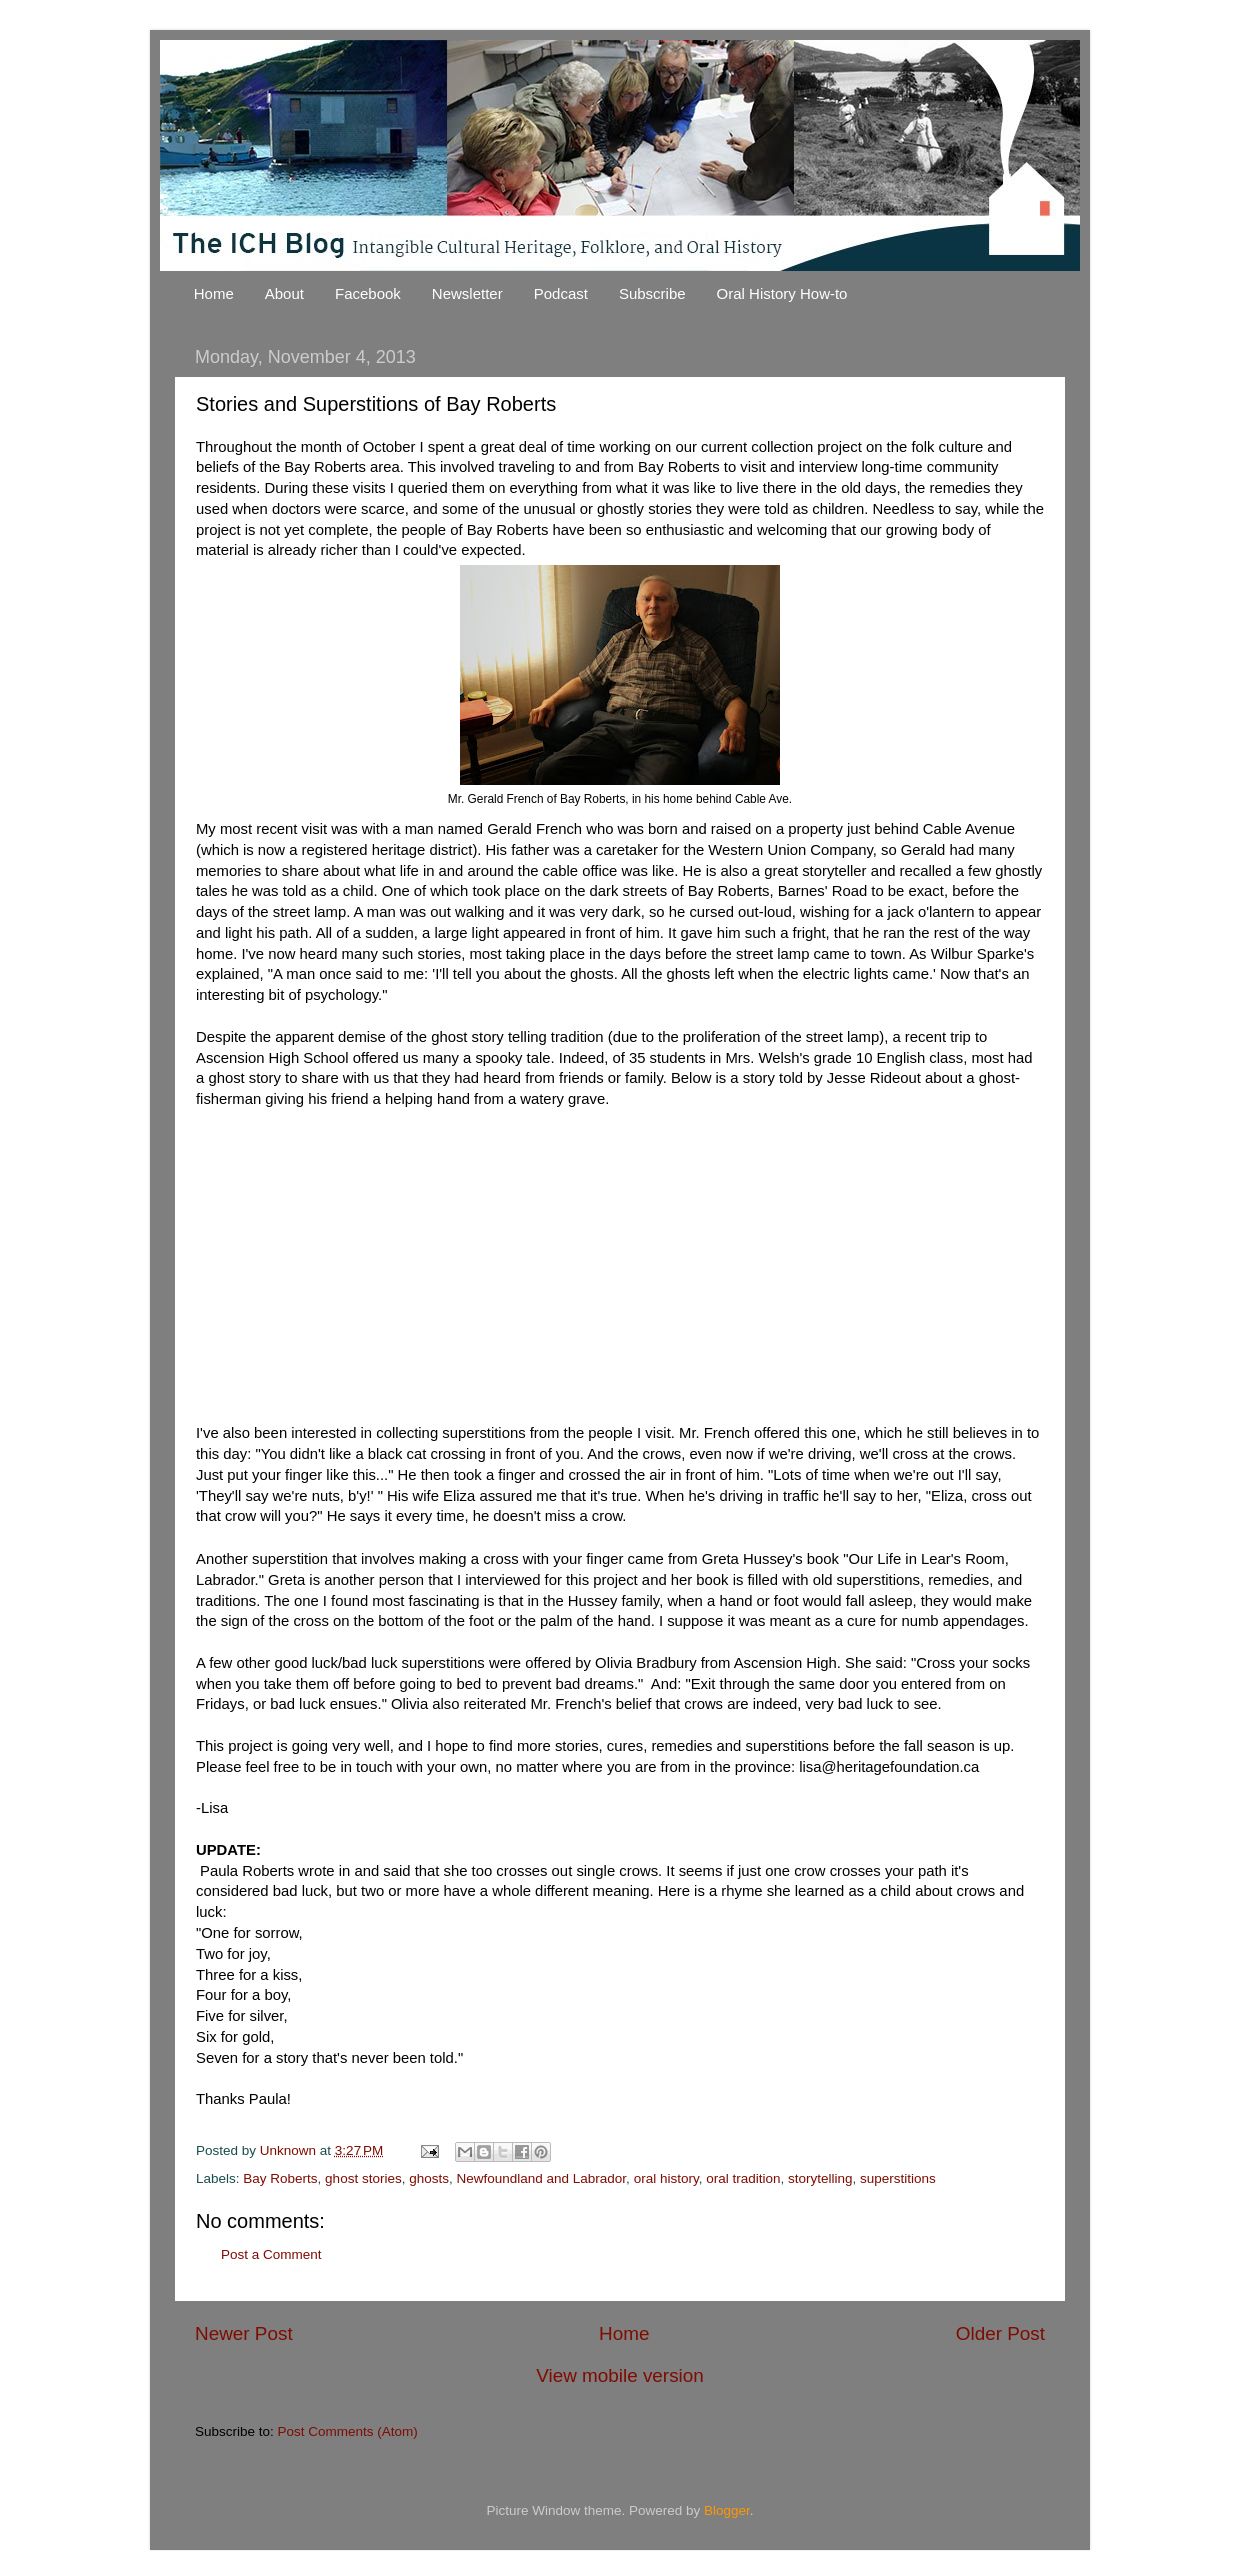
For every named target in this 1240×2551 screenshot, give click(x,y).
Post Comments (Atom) (348, 2431)
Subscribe (652, 293)
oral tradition (743, 2178)
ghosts (429, 2178)
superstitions (898, 2178)
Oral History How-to (782, 293)
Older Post (1000, 2333)
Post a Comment (271, 2254)
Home (214, 293)
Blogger (727, 2510)
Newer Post (244, 2333)
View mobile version (620, 2375)
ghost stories (363, 2178)
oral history (666, 2178)
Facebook (368, 293)
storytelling (820, 2178)
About (284, 293)
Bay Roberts (280, 2178)
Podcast (561, 293)
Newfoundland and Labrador (541, 2178)
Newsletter (467, 293)
